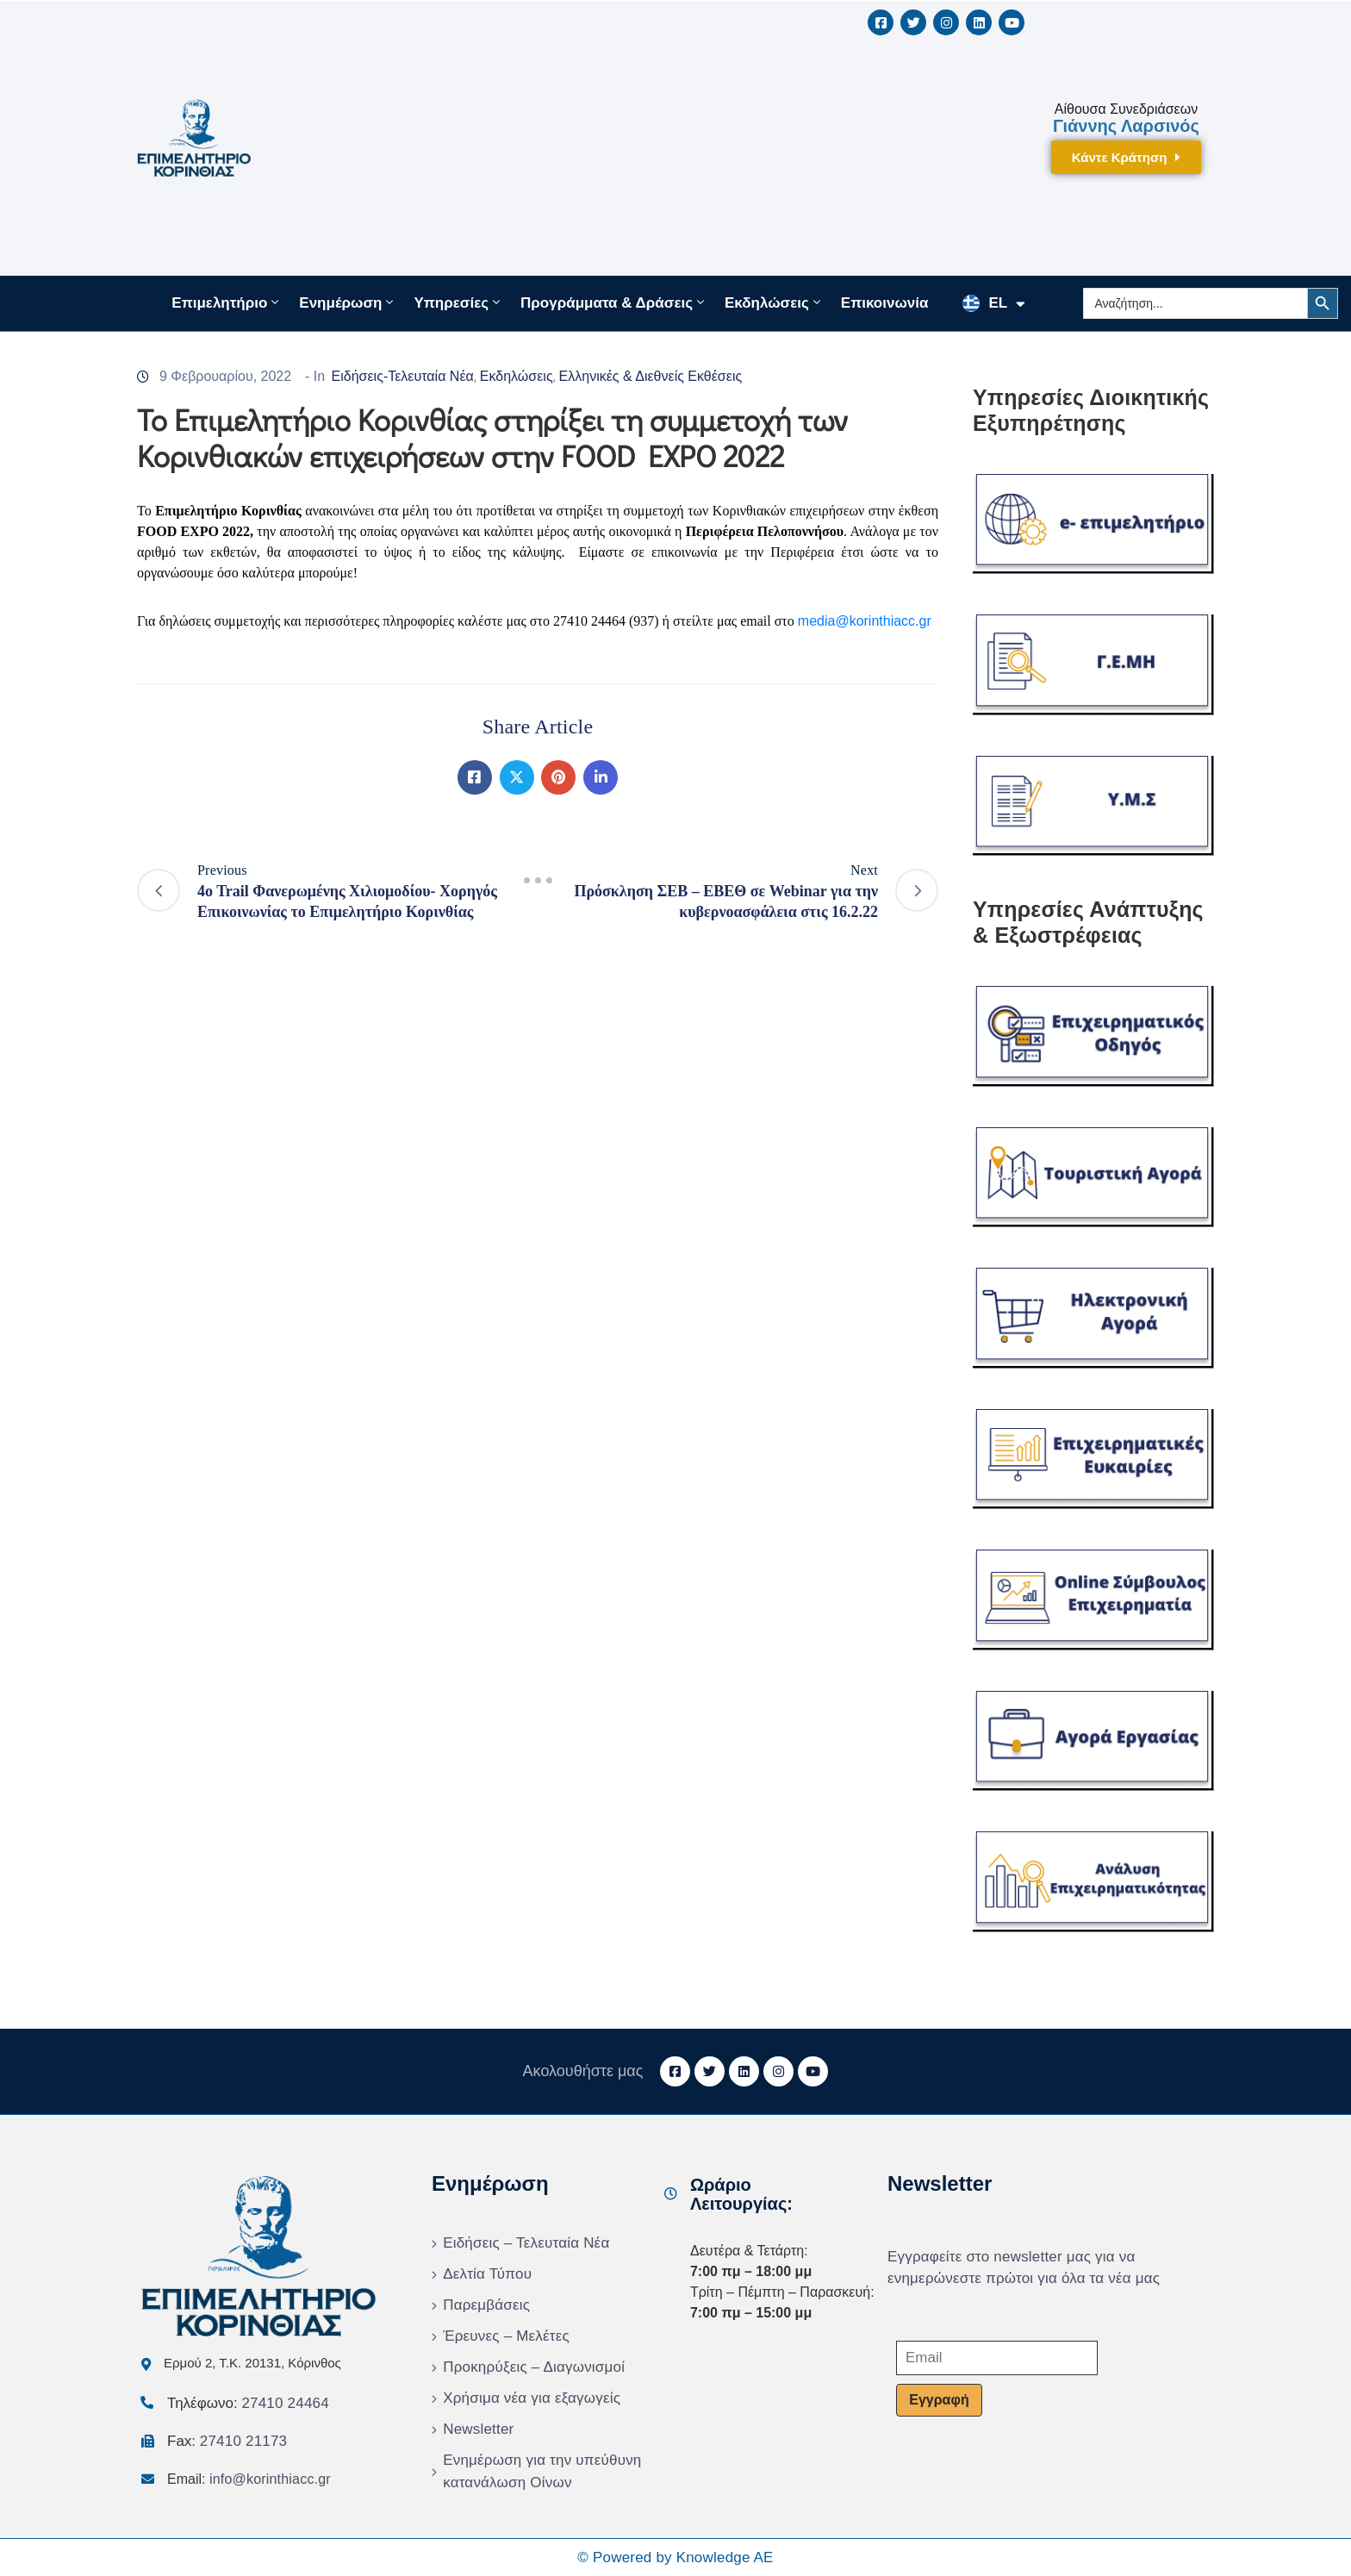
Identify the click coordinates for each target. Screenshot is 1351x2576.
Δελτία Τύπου (487, 2274)
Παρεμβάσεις (486, 2305)
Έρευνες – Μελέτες (506, 2336)
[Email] (997, 2358)
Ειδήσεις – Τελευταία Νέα (526, 2243)
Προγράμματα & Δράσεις (613, 302)
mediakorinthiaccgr (864, 621)
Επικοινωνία (885, 303)
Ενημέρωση (347, 302)
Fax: (227, 2441)
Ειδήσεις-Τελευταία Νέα (403, 376)
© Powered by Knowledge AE (675, 2557)
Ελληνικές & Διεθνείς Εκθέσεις (651, 376)
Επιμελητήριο (226, 302)
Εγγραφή (938, 2399)
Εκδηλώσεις (774, 302)
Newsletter (478, 2429)
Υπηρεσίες (458, 302)
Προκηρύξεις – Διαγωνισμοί (534, 2367)
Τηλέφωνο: (248, 2403)
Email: (249, 2479)
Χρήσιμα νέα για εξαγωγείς (531, 2398)
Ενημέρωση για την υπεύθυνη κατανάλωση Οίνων (542, 2471)
